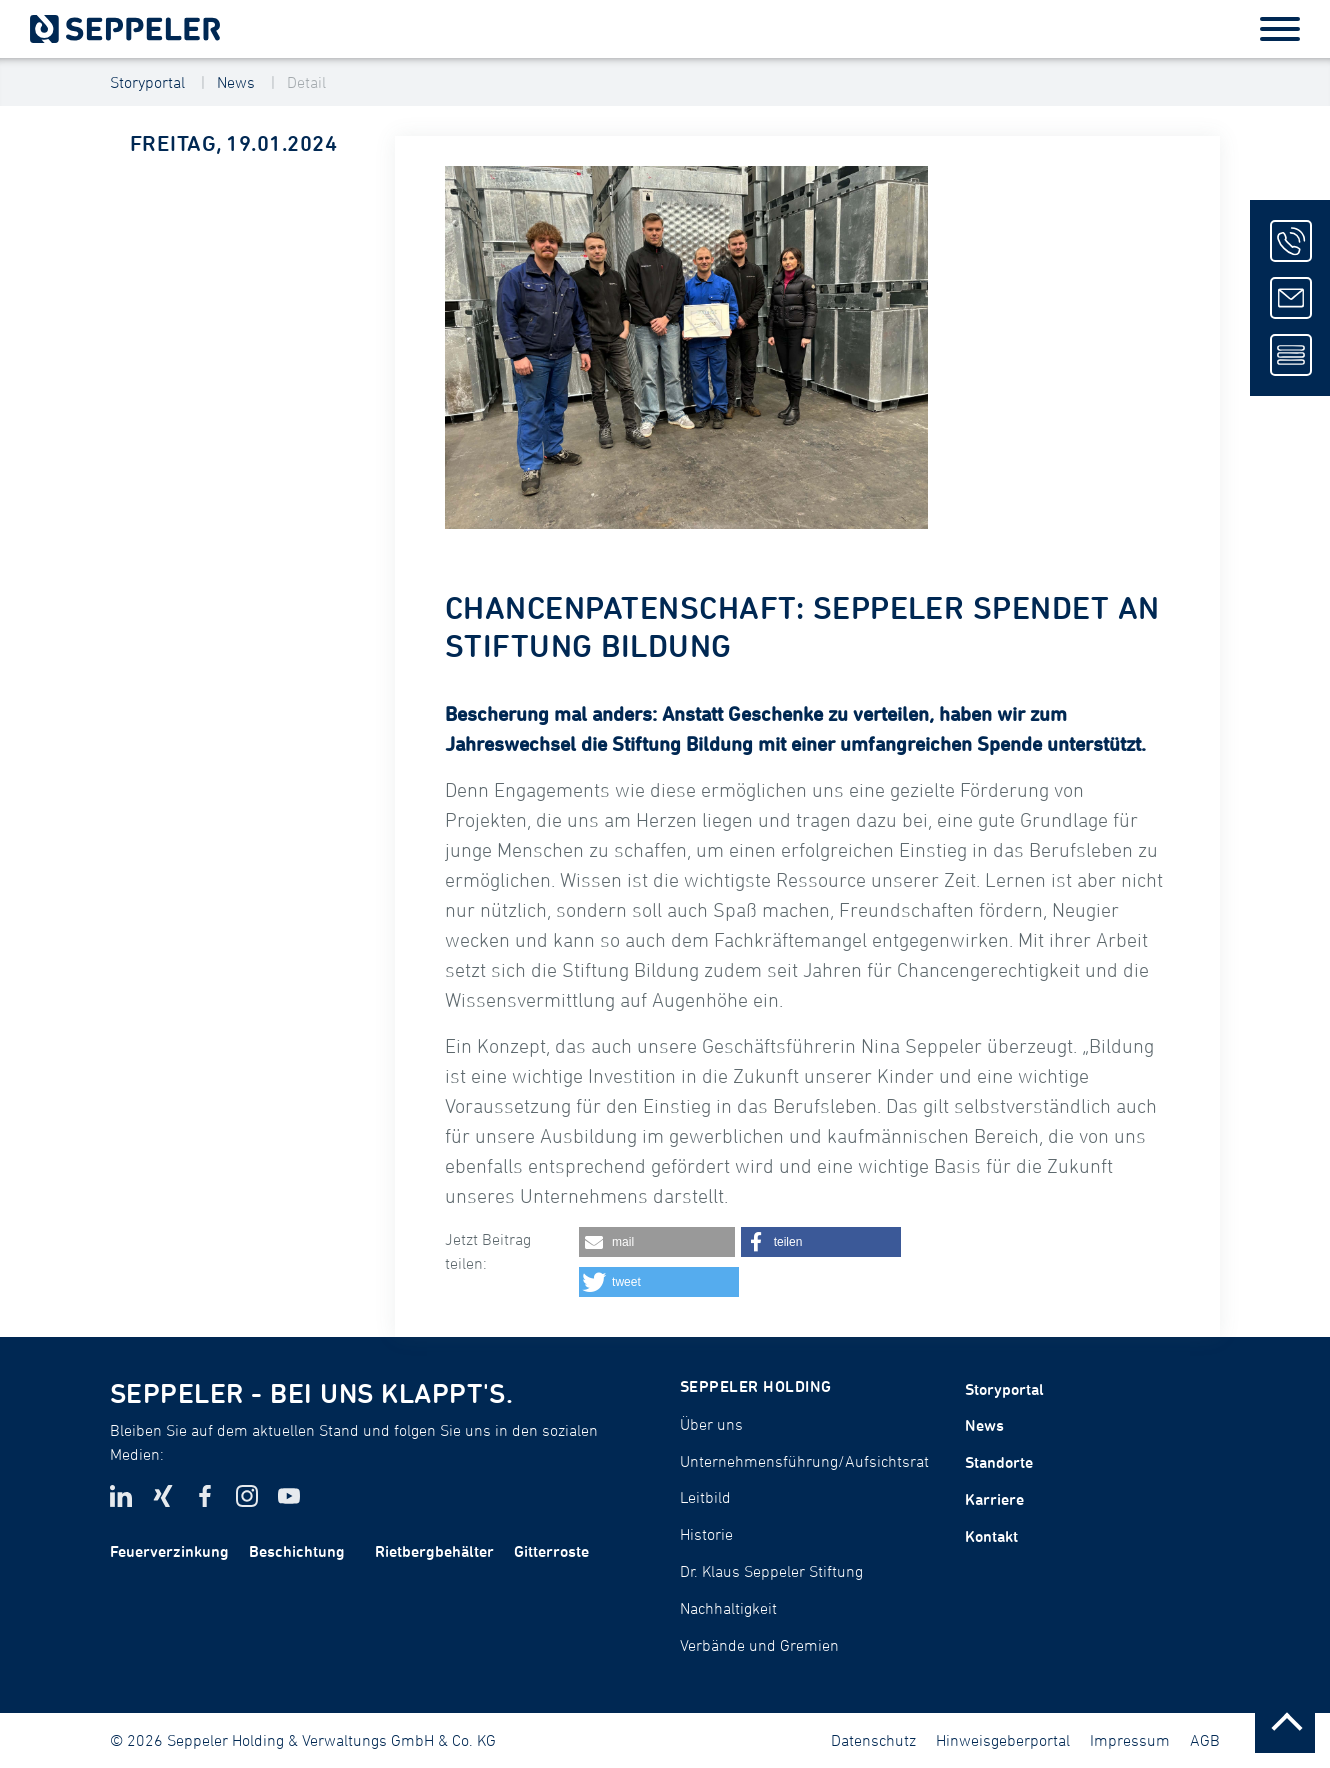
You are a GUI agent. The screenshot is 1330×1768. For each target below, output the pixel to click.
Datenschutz (873, 1740)
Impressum (1130, 1740)
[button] (657, 1242)
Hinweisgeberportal (1003, 1740)
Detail (306, 82)
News (236, 82)
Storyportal (147, 82)
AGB (1205, 1740)
